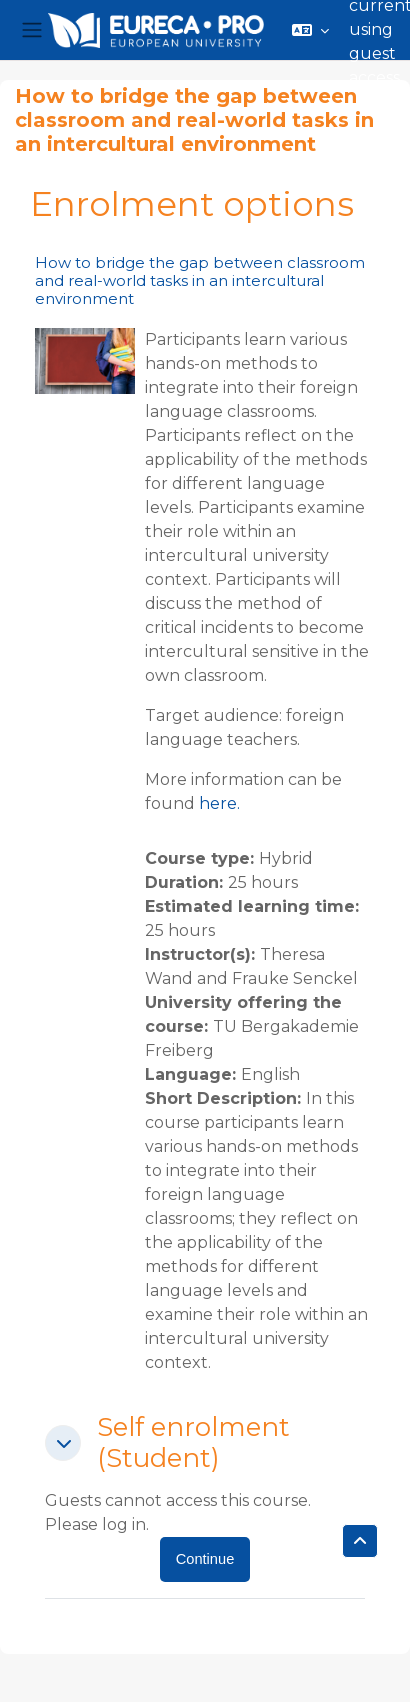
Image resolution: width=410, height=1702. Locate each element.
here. (219, 803)
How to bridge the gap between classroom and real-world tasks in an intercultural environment (200, 280)
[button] (310, 30)
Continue (205, 1559)
